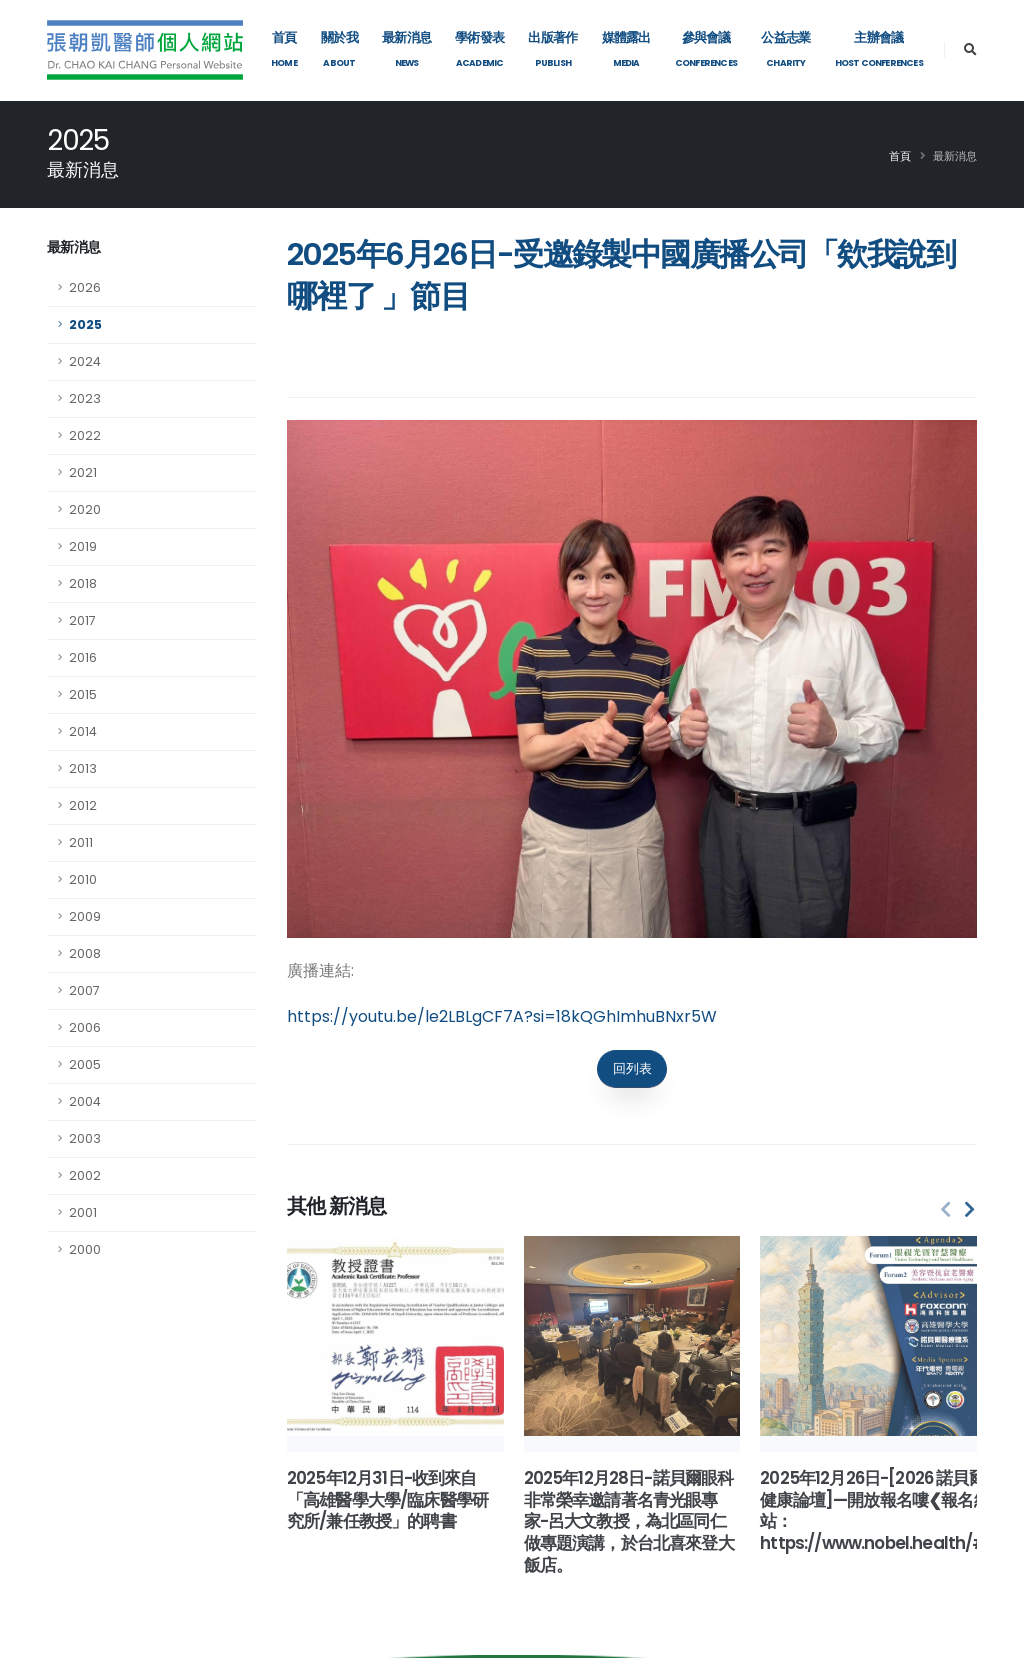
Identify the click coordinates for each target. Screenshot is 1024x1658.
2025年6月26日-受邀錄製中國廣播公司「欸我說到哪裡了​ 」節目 (621, 275)
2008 (85, 953)
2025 (85, 324)
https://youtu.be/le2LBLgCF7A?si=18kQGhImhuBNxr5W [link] (502, 1016)
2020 (85, 509)
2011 (81, 842)
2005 (85, 1064)
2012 (83, 805)
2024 (85, 361)
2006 (85, 1027)
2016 (83, 657)
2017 (82, 620)
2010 (83, 879)
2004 (85, 1101)
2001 (83, 1212)
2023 (85, 398)
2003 (85, 1138)
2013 (83, 768)
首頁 (900, 156)
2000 (85, 1249)
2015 (83, 694)
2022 (85, 435)
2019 (83, 546)
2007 (84, 990)
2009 (85, 916)
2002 (85, 1175)
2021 (83, 472)
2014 (83, 731)
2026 (85, 287)
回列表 (632, 1068)
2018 (83, 583)
